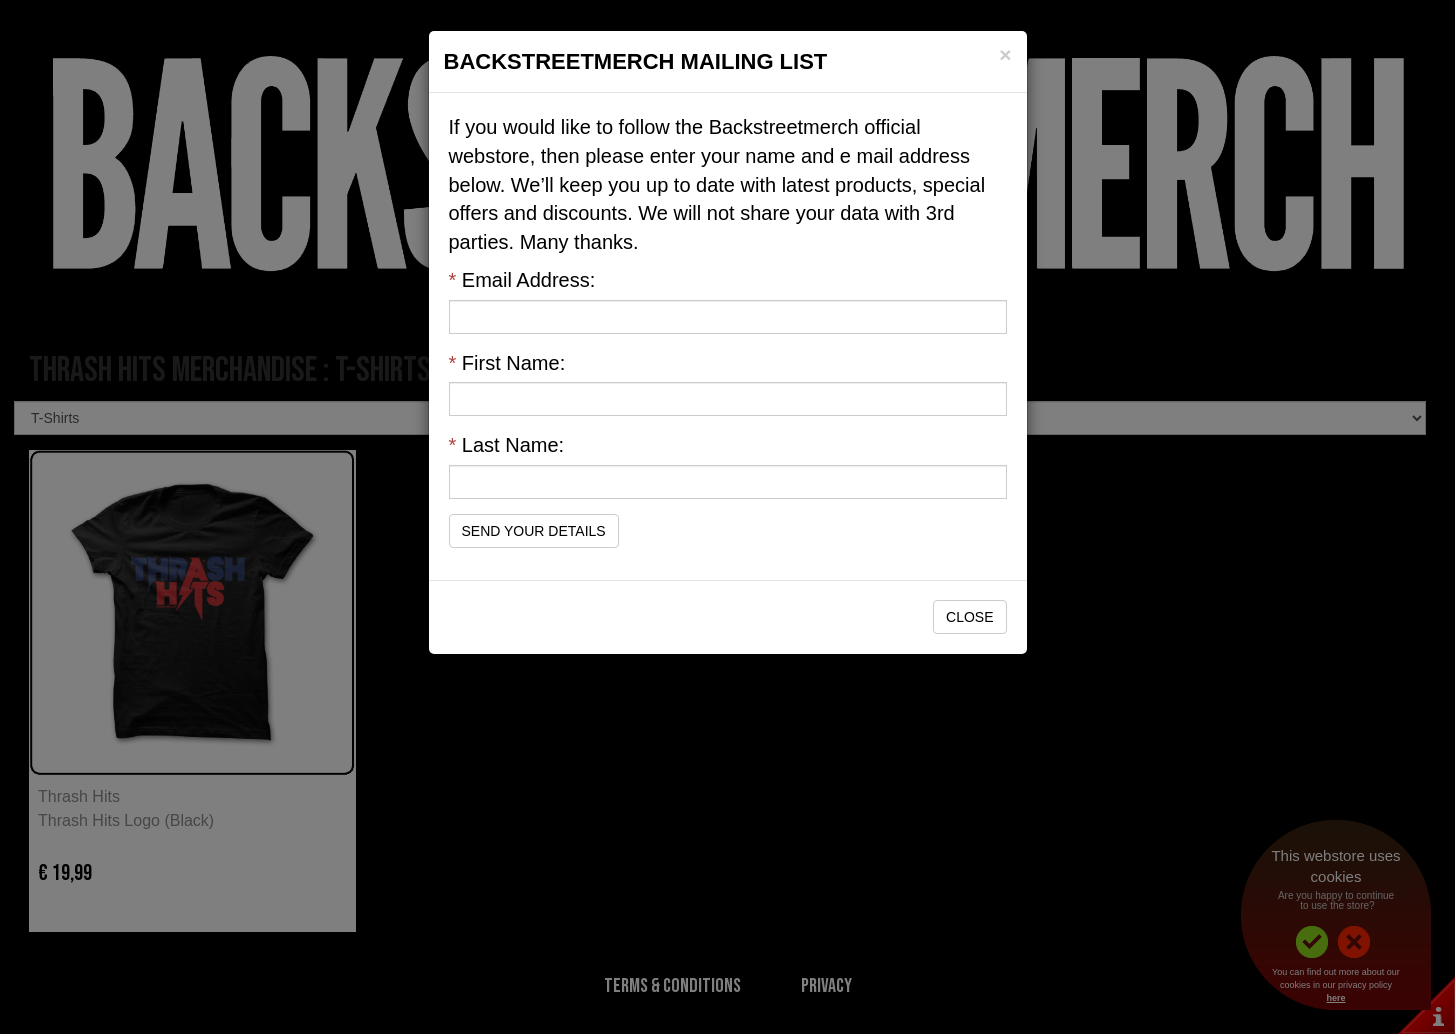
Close (969, 617)
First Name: (507, 363)
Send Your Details (534, 531)
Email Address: (522, 280)
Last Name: (507, 445)
